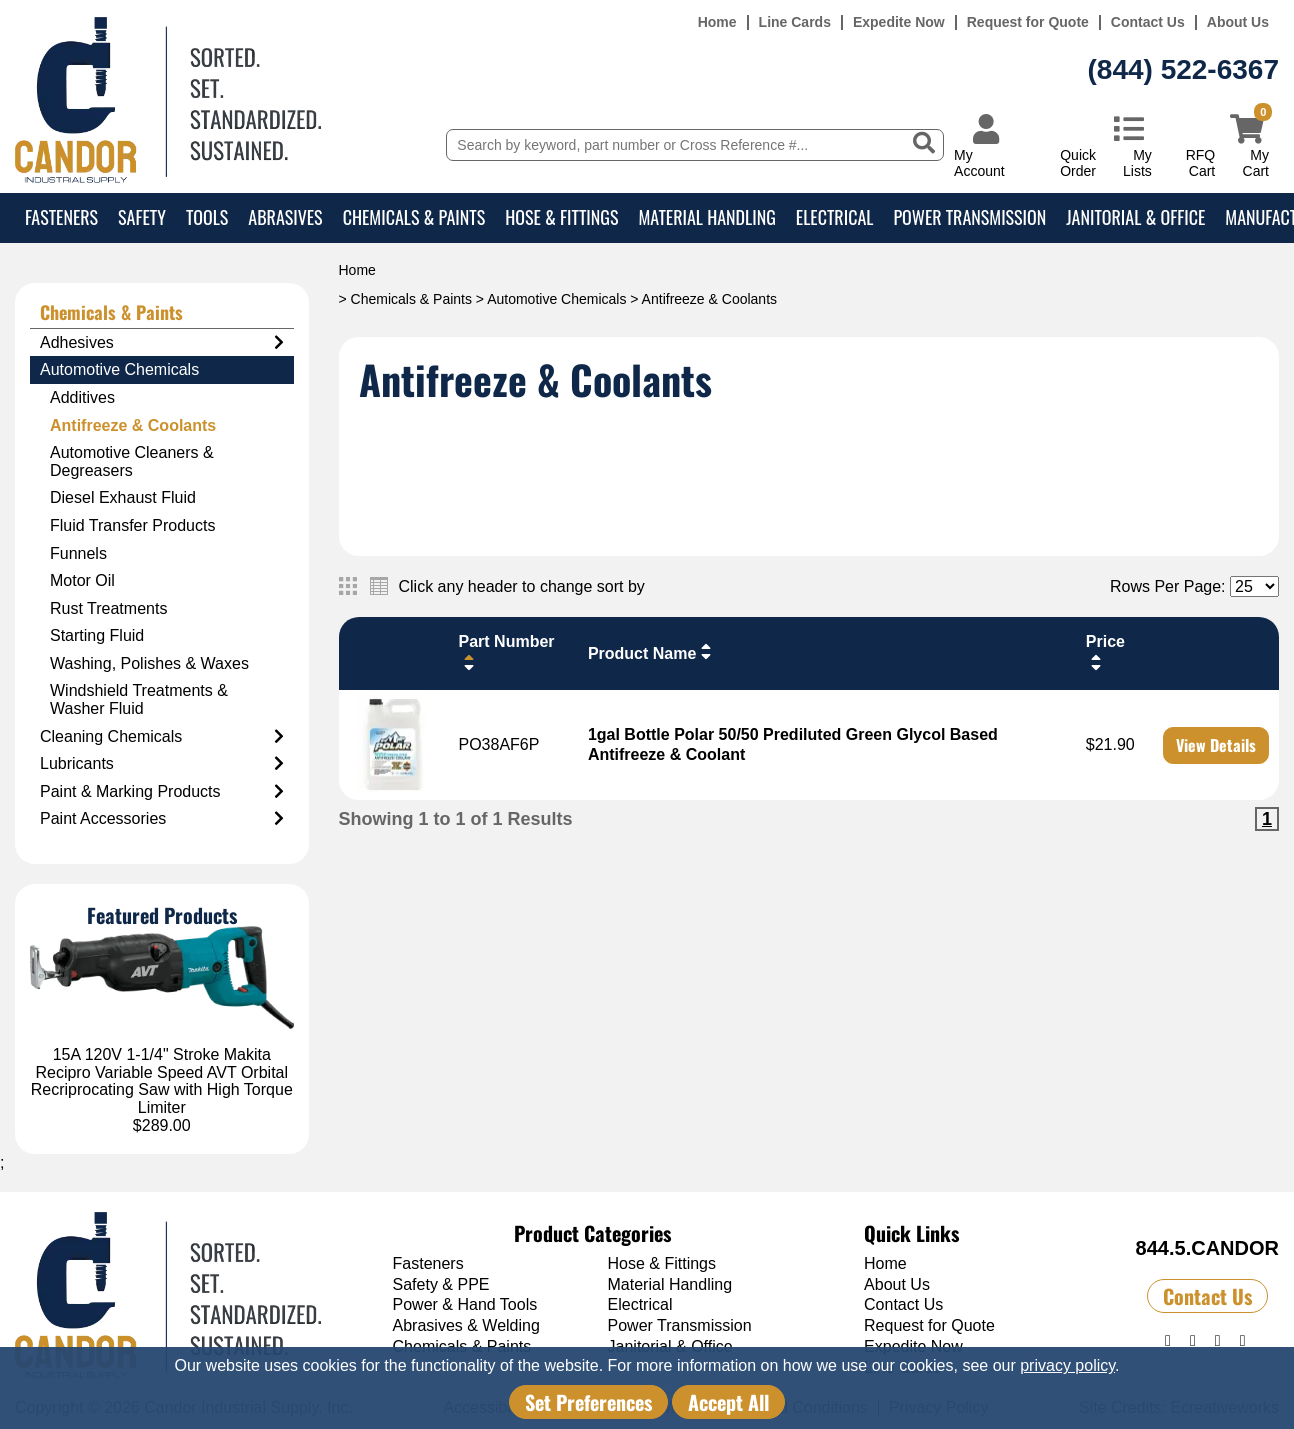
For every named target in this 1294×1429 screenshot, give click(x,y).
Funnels (78, 553)
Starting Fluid (97, 635)
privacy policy (1067, 1365)
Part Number (507, 652)
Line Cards (795, 22)
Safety (142, 217)
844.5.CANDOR (1207, 1248)
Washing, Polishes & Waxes (149, 663)
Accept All (728, 1402)
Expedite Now (899, 22)
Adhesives (162, 343)
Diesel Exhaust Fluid (123, 497)
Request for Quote (1028, 22)
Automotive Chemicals (556, 299)
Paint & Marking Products (162, 792)
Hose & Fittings (561, 217)
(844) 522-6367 (1183, 69)
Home (717, 22)
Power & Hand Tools (465, 1304)
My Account (979, 162)
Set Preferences (588, 1402)
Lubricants (162, 764)
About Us (1238, 22)
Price (1105, 652)
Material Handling (706, 217)
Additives (82, 397)
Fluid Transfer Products (132, 525)
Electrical (835, 217)
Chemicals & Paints (414, 217)
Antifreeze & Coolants (133, 425)
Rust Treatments (108, 608)
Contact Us (1148, 22)
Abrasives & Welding (466, 1325)
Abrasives (285, 217)
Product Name (652, 652)
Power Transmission (969, 217)
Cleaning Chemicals (162, 737)
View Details (1216, 745)
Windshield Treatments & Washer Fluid (139, 699)
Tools (207, 217)
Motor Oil (82, 580)
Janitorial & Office (1135, 217)
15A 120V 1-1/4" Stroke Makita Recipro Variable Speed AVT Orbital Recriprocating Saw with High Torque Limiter (162, 1081)
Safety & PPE (441, 1284)
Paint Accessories (162, 819)
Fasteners (61, 217)
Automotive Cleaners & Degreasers (132, 461)
